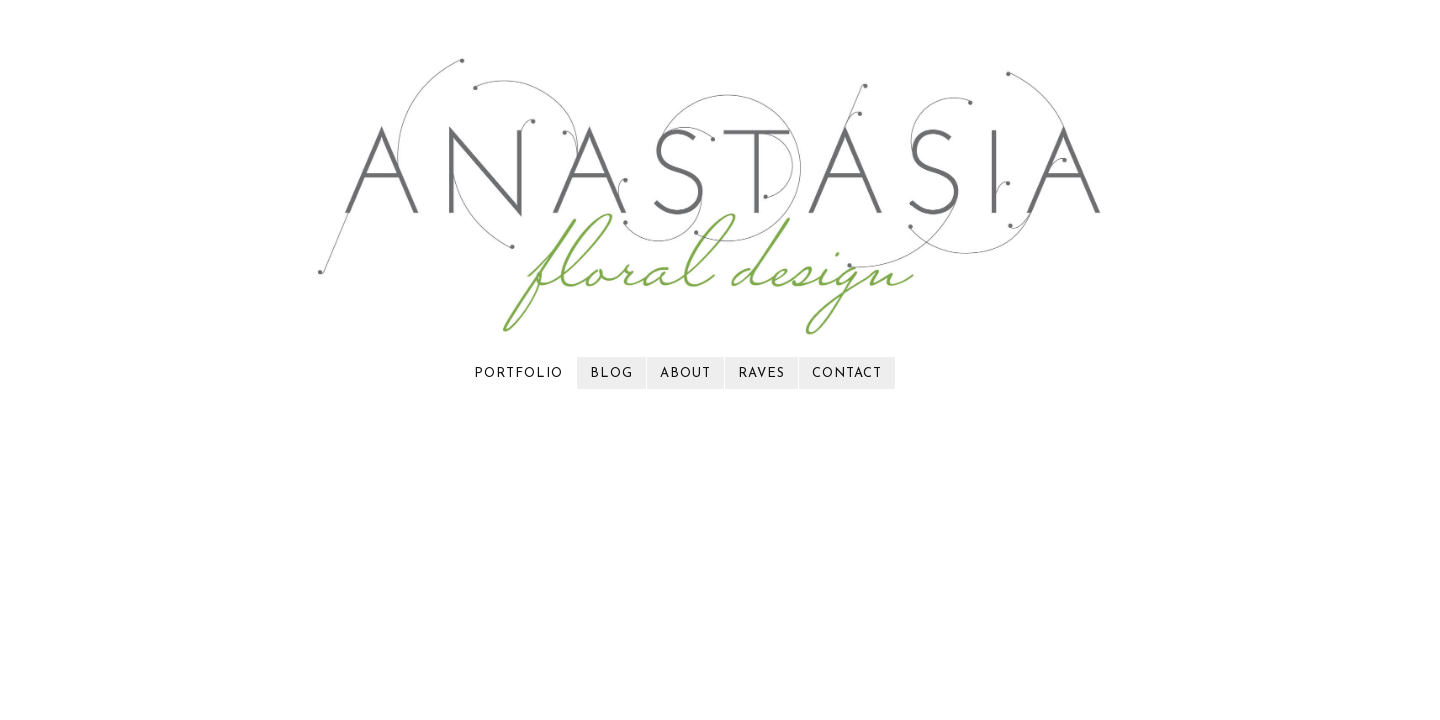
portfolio (518, 373)
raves (761, 373)
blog (611, 373)
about (685, 373)
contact (847, 373)
